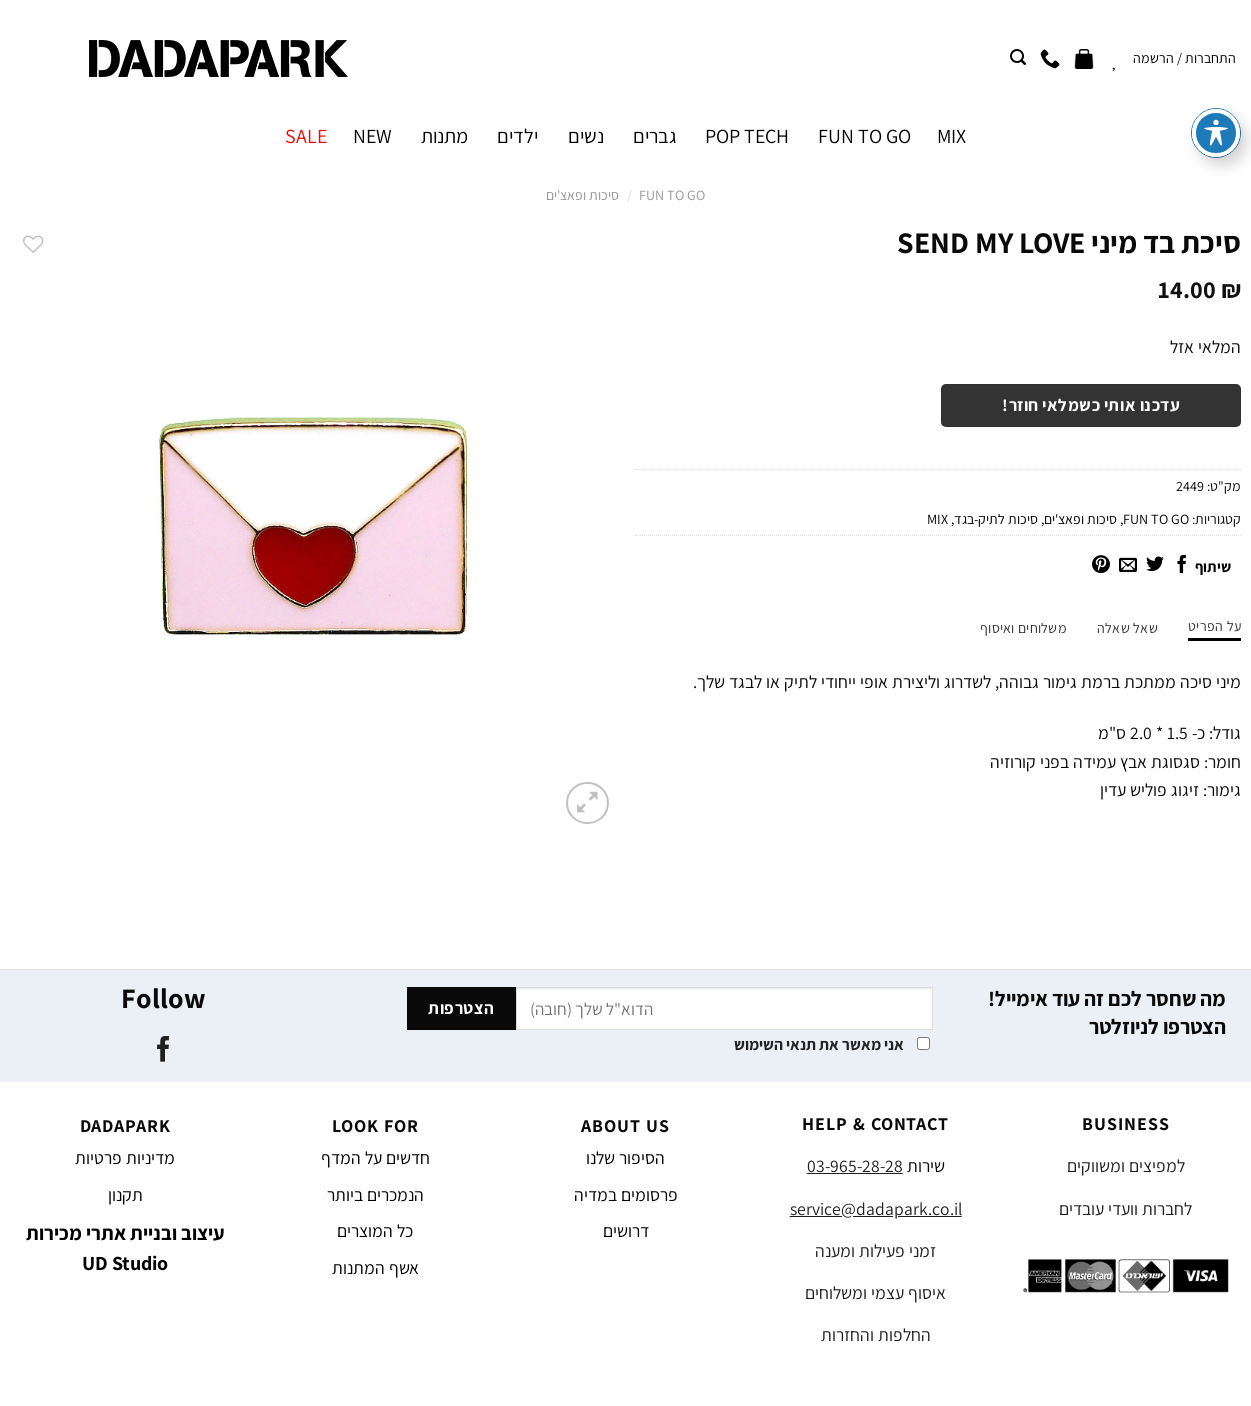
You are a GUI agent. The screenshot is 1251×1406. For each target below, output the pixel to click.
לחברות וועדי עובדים (1125, 1208)
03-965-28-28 (855, 1165)
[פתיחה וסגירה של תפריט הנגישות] (1216, 54)
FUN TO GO (864, 136)
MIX (951, 136)
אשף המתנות (375, 1267)
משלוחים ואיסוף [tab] (1023, 628)
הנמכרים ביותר (375, 1194)
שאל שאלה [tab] (1127, 628)
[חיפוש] (1018, 57)
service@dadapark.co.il (876, 1208)
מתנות (444, 136)
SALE (306, 136)
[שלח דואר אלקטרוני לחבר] (1128, 566)
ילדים (517, 136)
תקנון (125, 1194)
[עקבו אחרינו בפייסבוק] (163, 1051)
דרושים (626, 1230)
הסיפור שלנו (625, 1157)
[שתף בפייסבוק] (1182, 566)
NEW (372, 136)
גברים (654, 136)
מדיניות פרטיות (125, 1157)
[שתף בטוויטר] (1155, 566)
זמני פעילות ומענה (875, 1250)
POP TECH (747, 136)
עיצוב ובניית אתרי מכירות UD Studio (125, 1248)
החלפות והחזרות (876, 1334)
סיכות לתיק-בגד (996, 519)
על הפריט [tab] (1214, 626)
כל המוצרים (375, 1230)
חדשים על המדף (375, 1157)
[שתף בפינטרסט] (1101, 566)
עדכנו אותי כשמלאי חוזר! (1091, 405)
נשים (586, 136)
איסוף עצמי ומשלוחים (875, 1292)
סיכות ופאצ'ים (582, 195)
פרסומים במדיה (626, 1194)
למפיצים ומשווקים (1126, 1165)
